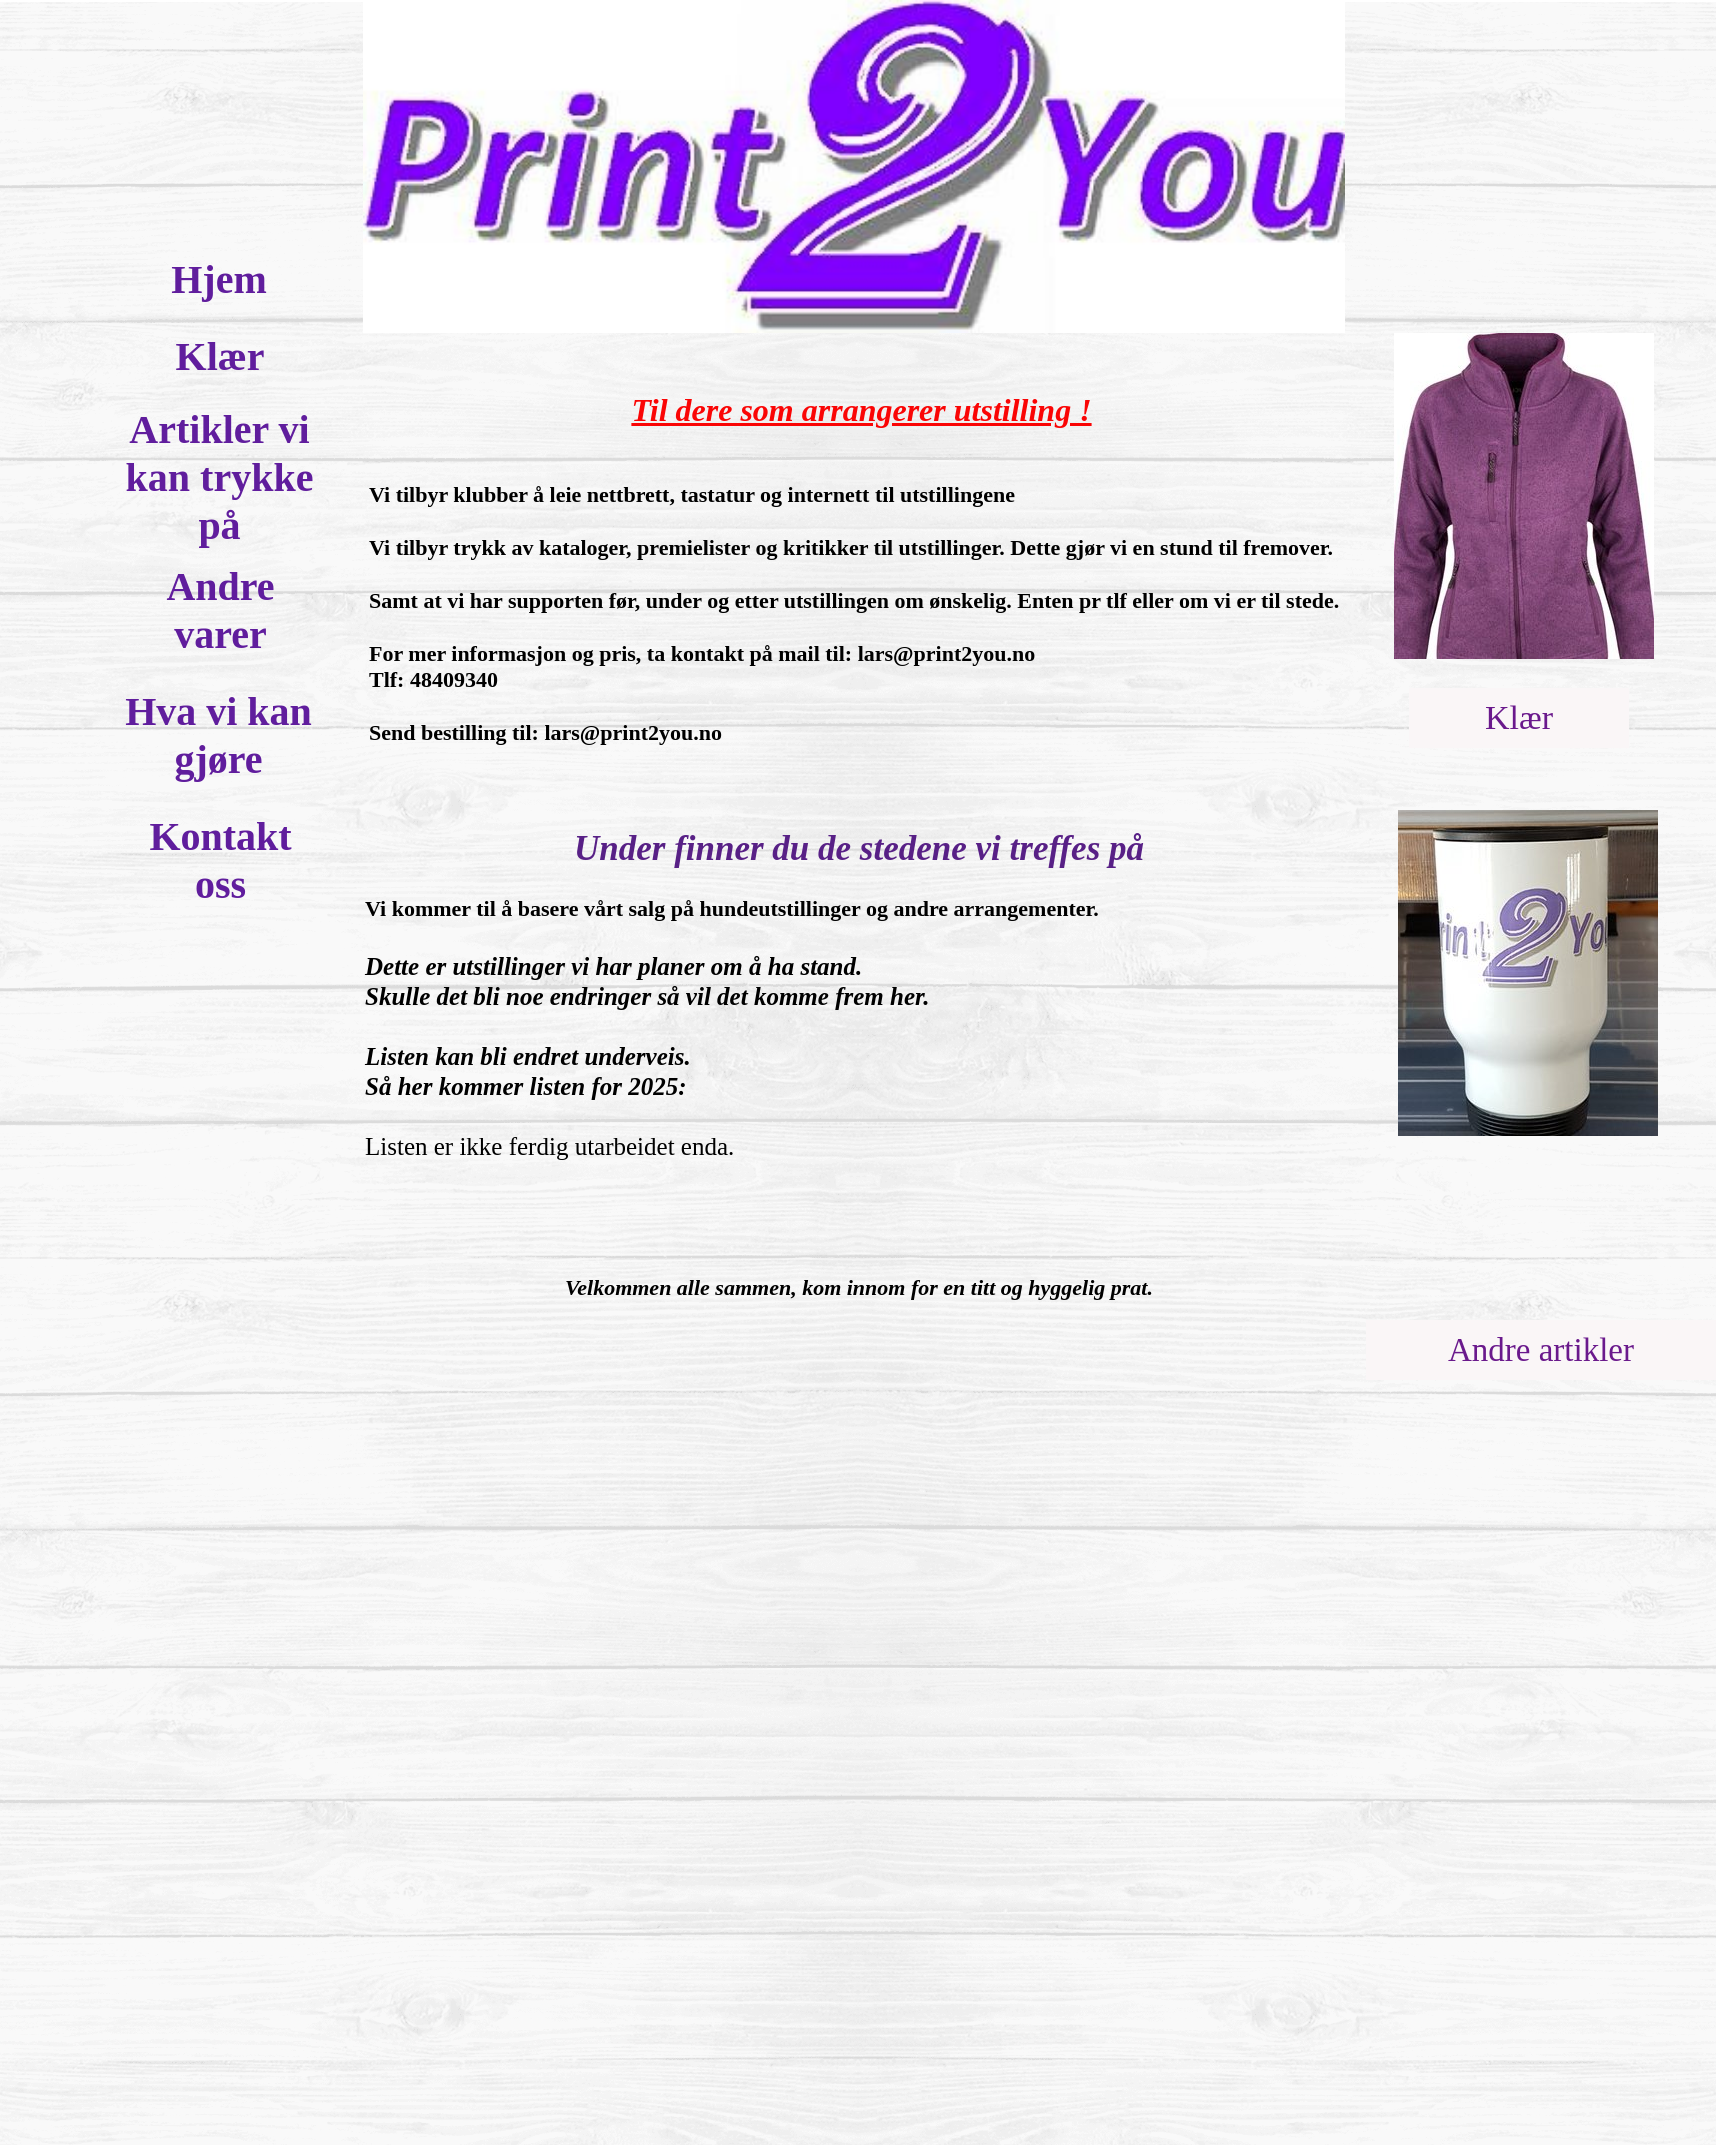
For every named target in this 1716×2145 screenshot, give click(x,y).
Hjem (219, 279)
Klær (220, 356)
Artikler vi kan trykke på (220, 477)
